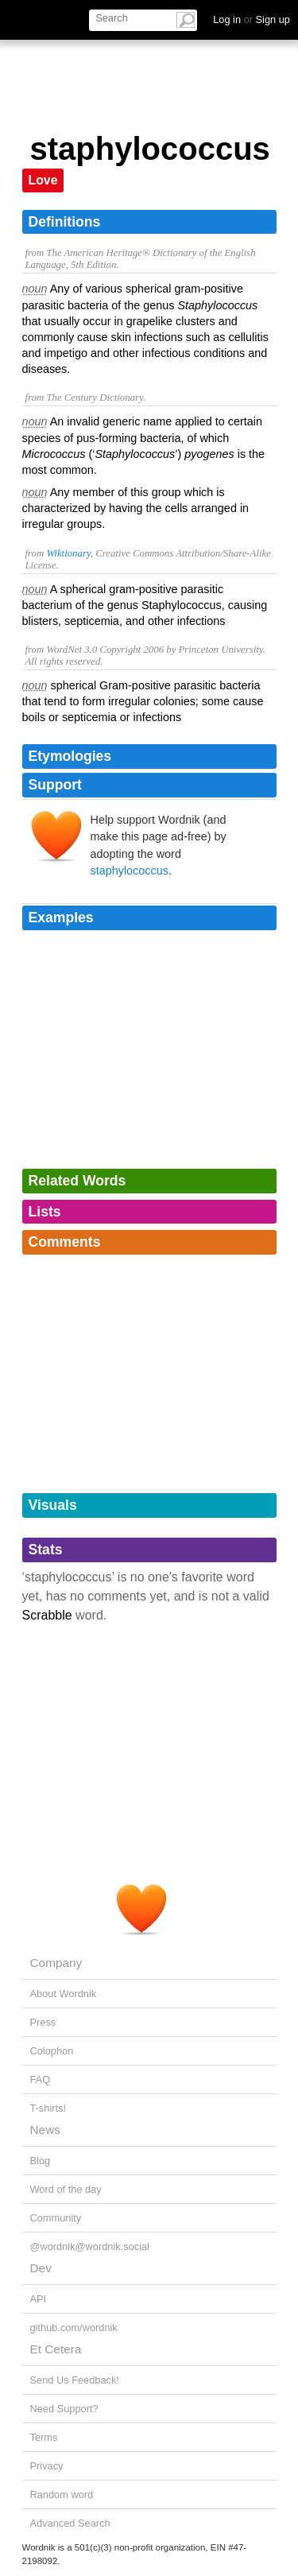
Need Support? (64, 2409)
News (45, 2129)
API (38, 2299)
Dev (41, 2268)
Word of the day (66, 2189)
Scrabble (47, 1615)
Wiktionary (68, 553)
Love (43, 180)
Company (56, 1962)
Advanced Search (70, 2523)
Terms (44, 2437)
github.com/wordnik (74, 2328)
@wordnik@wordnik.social (89, 2246)
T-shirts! (48, 2108)
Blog (40, 2161)
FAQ (40, 2079)
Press (43, 2022)
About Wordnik (63, 1994)
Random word (62, 2494)
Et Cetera (56, 2349)
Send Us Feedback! (74, 2380)
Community (56, 2218)
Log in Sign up (251, 19)
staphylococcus (129, 870)
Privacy (47, 2466)
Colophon (52, 2051)
